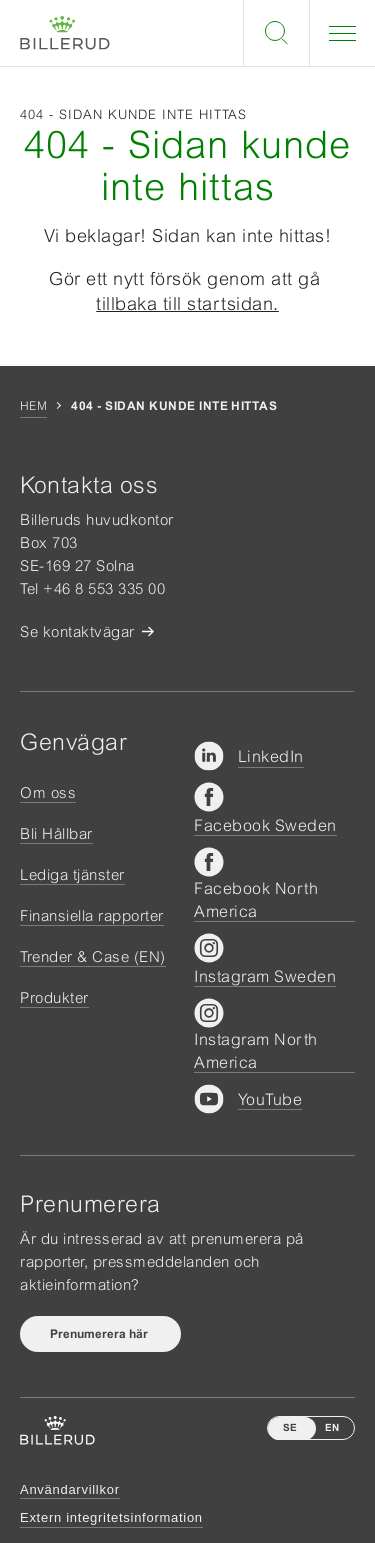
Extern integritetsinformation (111, 1517)
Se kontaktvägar (77, 631)
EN (332, 1427)
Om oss (48, 792)
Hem (33, 406)
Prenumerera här (100, 1334)
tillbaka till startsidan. (187, 303)
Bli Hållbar (56, 833)
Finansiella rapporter (92, 915)
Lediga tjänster (72, 874)
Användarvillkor (70, 1489)
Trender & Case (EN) (93, 956)
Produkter (54, 997)
